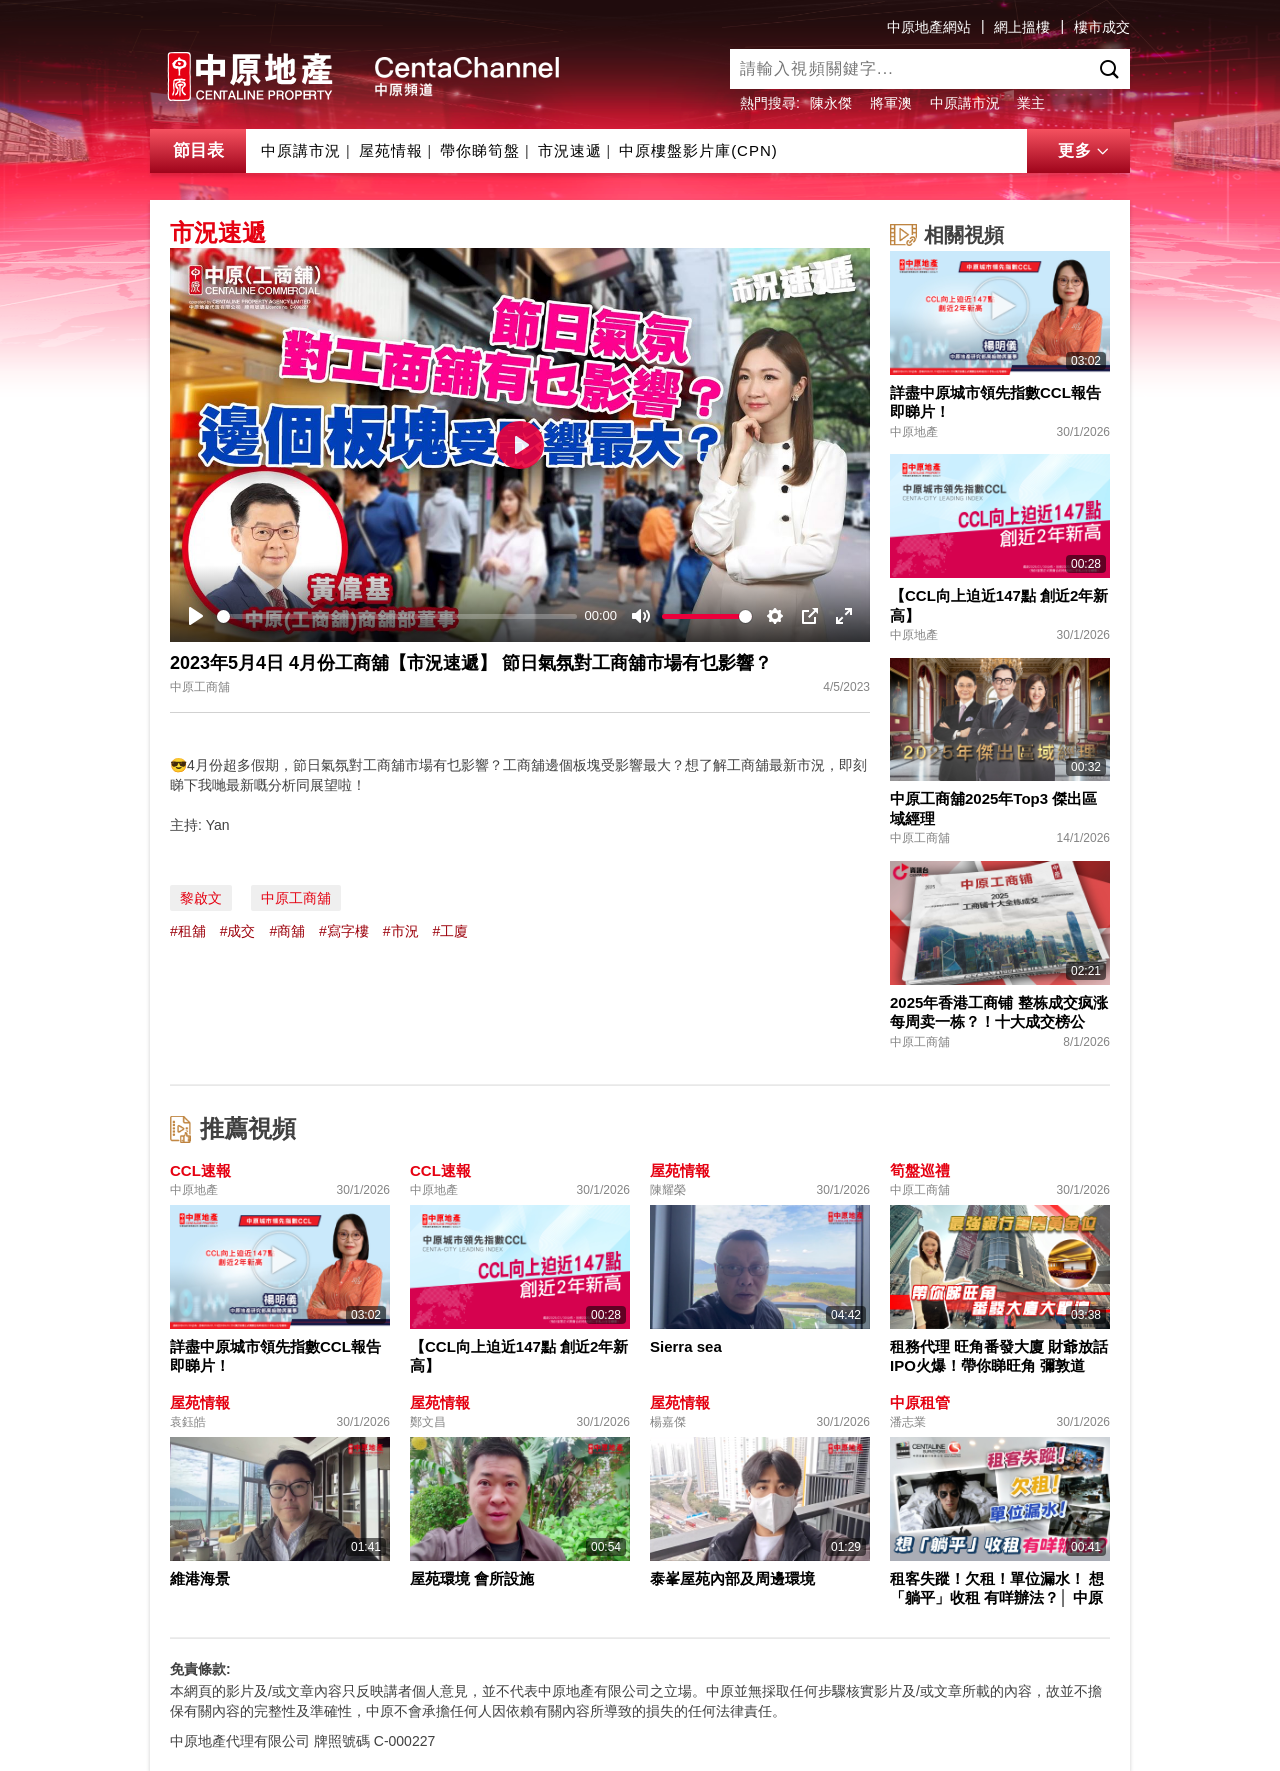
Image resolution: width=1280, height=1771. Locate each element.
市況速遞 (570, 150)
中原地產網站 (929, 27)
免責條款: (200, 1669)
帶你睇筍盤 (480, 150)
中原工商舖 (296, 898)
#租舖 (188, 931)
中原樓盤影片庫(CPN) (698, 150)
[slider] (397, 616)
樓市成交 (1102, 27)
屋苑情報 (391, 150)
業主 (1031, 103)
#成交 (238, 931)
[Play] (196, 616)
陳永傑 (831, 103)
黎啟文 (201, 898)
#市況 (401, 931)
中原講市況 (965, 103)
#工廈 (450, 931)
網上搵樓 (1022, 27)
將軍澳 (891, 103)
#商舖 (287, 931)
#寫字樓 (344, 931)
